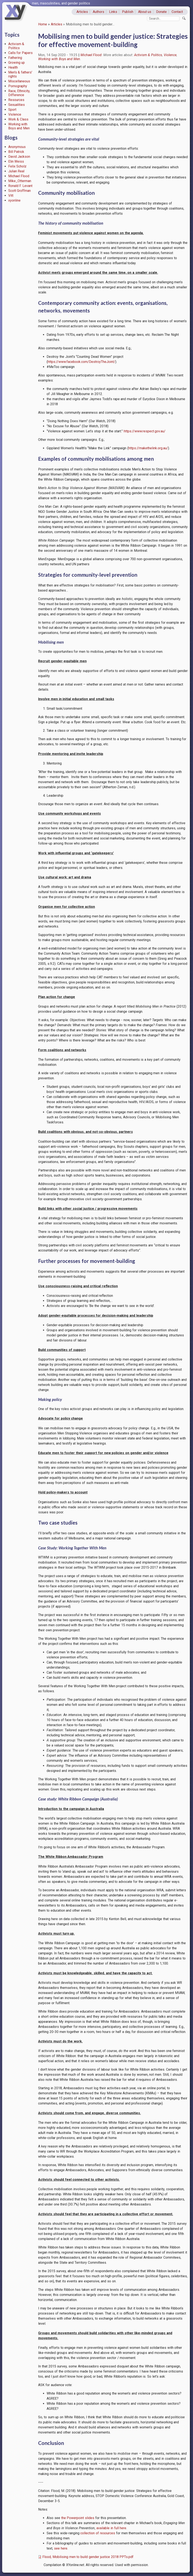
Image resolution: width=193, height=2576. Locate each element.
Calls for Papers (20, 53)
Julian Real (16, 171)
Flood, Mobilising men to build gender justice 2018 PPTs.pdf (87, 2557)
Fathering (15, 58)
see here (60, 2548)
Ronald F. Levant (20, 186)
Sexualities (16, 105)
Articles (82, 12)
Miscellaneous (19, 81)
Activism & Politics (16, 46)
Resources (16, 100)
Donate (161, 12)
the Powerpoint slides (77, 2518)
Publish (127, 12)
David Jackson (19, 157)
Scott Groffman (19, 191)
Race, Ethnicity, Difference (19, 93)
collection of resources (97, 2533)
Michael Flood (18, 176)
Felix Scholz (17, 166)
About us (144, 12)
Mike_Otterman (19, 181)
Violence (14, 114)
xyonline (14, 200)
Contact (177, 12)
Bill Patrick (16, 152)
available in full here (111, 2528)
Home (42, 24)
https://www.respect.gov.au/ (144, 431)
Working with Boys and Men (19, 126)
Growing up (16, 63)
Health (13, 67)
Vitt (10, 196)
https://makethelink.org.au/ (148, 448)
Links (113, 12)
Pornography (17, 86)
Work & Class (18, 119)
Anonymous (17, 147)
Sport (12, 110)
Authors (98, 12)
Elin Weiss (16, 161)
